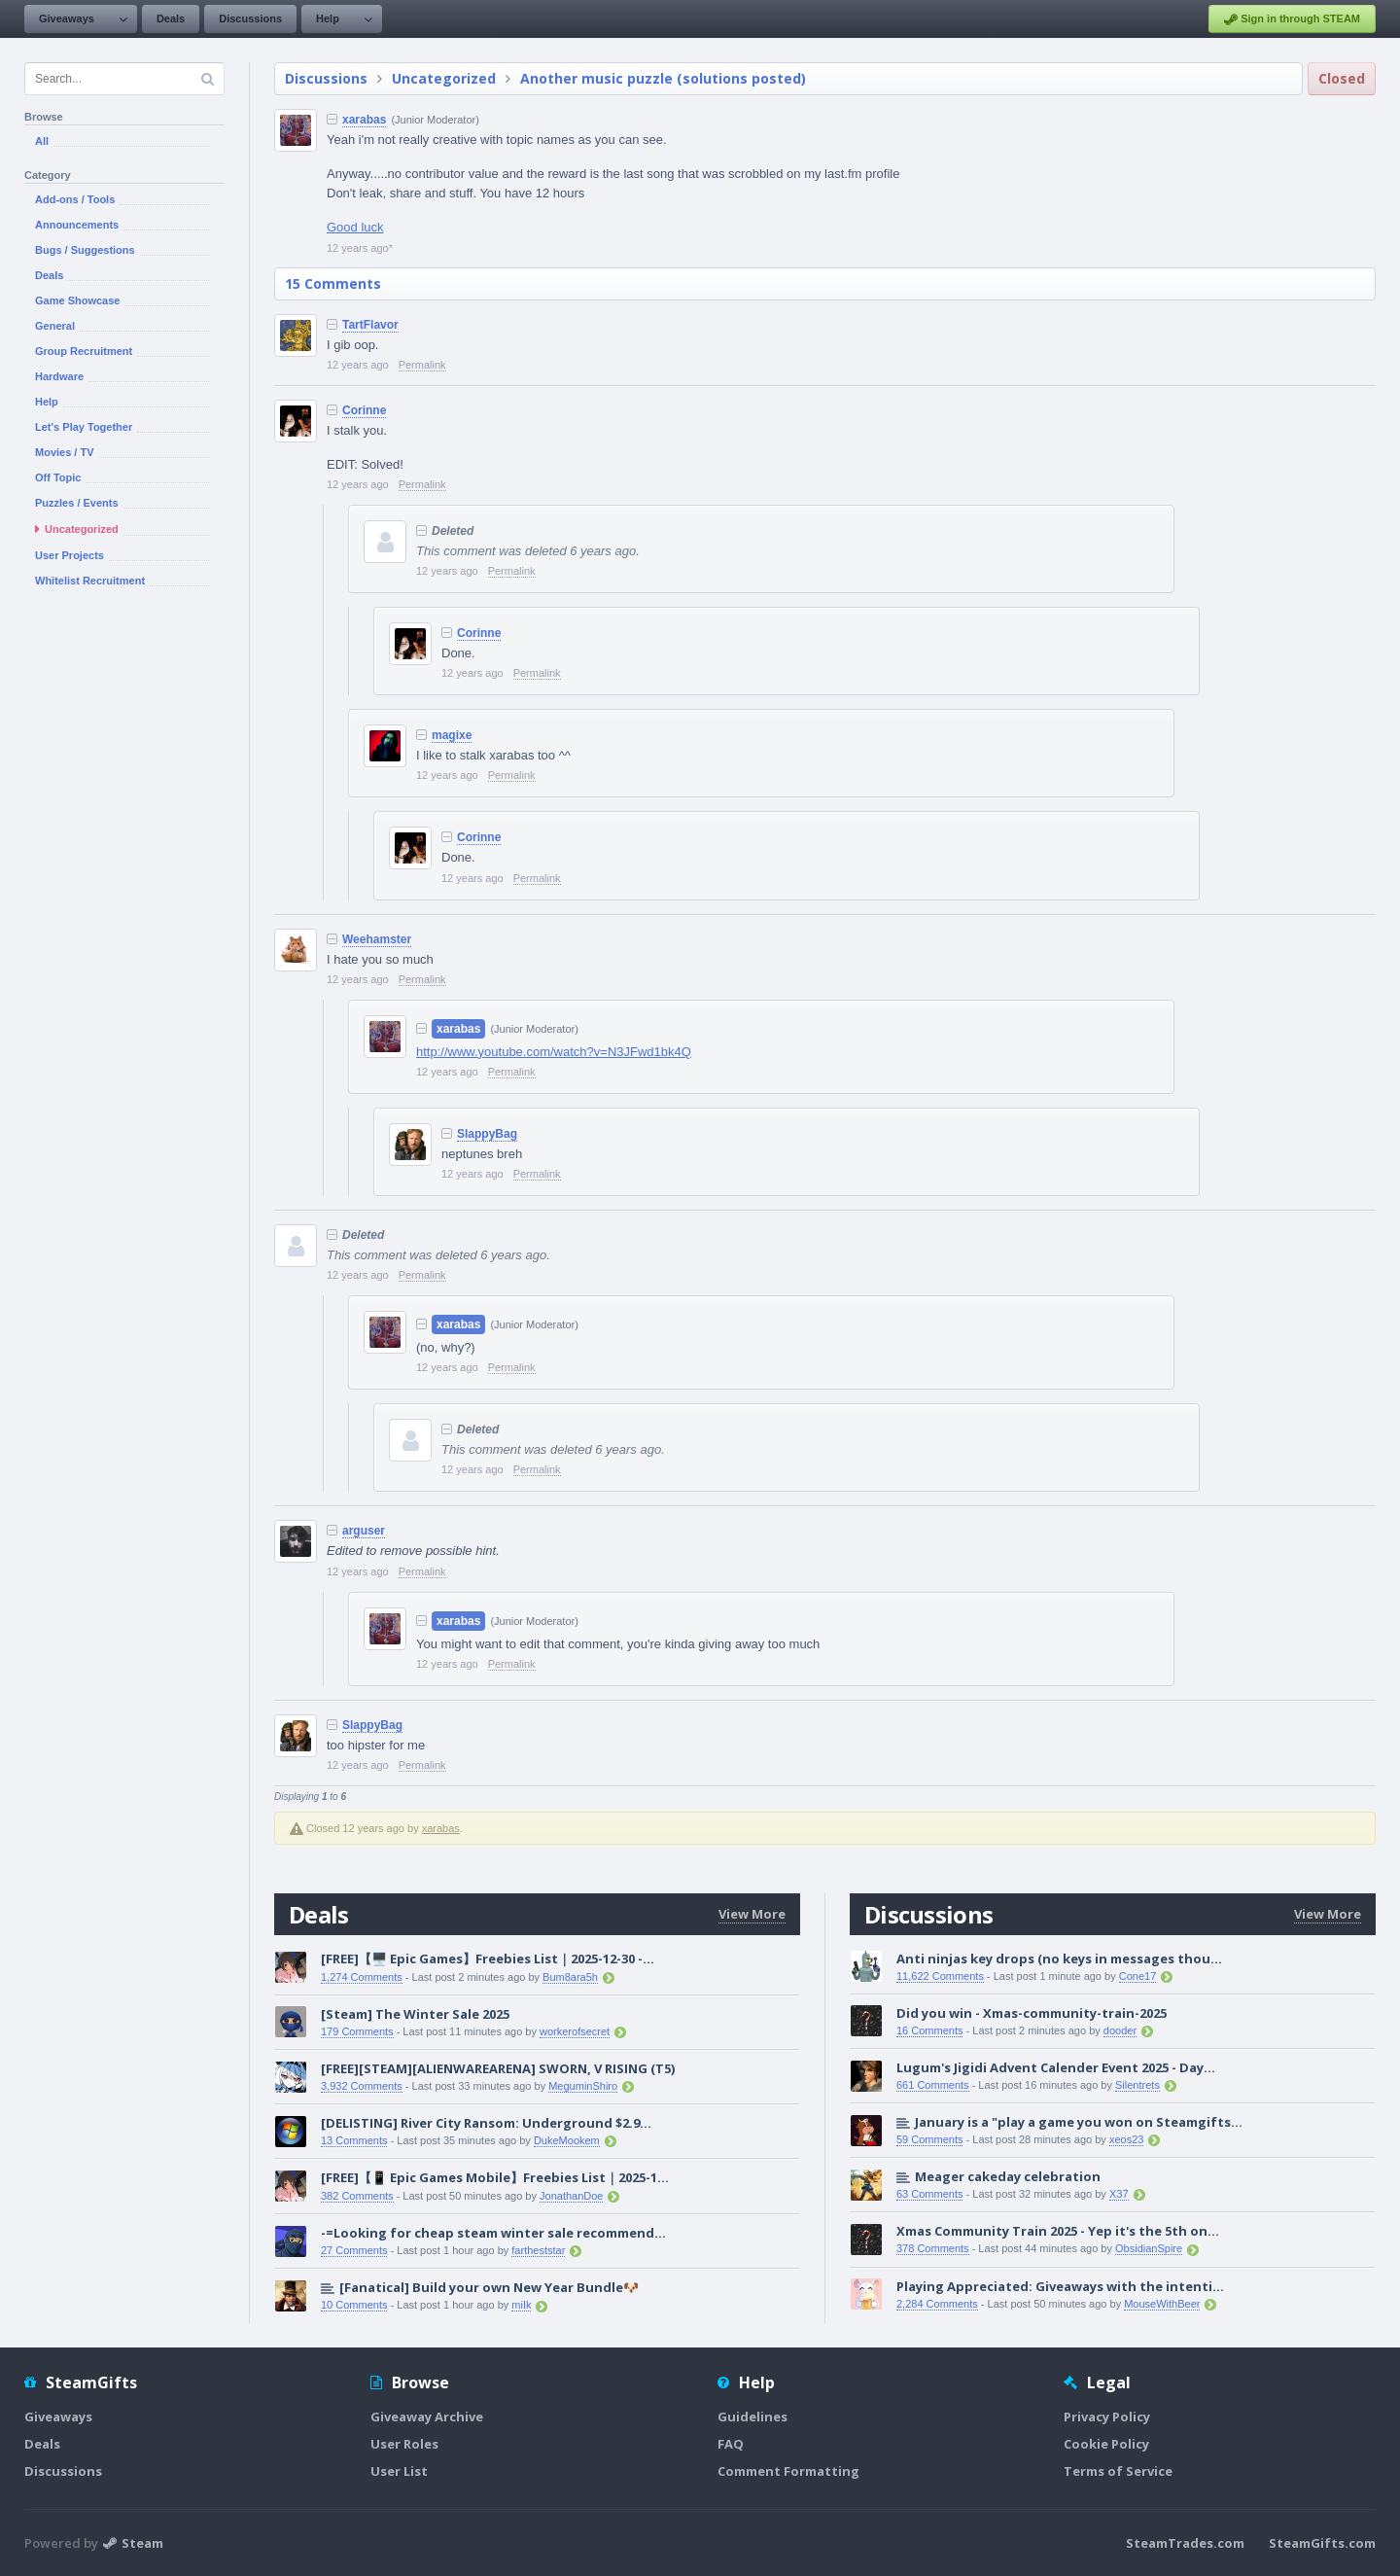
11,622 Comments (940, 1976)
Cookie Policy (1106, 2443)
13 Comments (354, 2140)
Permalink (422, 365)
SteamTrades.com (1185, 2543)
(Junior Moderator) (434, 119)
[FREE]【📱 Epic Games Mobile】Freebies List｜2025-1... (495, 2177)
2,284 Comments (937, 2304)
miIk (521, 2305)
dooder (1120, 2030)
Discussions (250, 18)
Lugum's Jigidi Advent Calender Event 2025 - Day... (1055, 2067)
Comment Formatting (788, 2471)
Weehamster (376, 939)
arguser (363, 1530)
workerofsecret (575, 2031)
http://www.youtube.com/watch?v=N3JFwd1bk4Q (553, 1051)
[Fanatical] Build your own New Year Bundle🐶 (489, 2287)
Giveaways (66, 18)
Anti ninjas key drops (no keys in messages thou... (1059, 1958)
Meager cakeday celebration (1008, 2176)
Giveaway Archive (426, 2416)
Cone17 (1138, 1976)
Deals (171, 18)
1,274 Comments (361, 1977)
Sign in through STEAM (1292, 19)
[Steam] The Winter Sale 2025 (415, 2014)
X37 (1119, 2194)
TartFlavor (370, 325)
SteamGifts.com (1322, 2543)
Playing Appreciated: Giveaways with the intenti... (1060, 2286)
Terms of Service (1118, 2471)
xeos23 (1126, 2139)
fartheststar (538, 2250)
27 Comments (354, 2250)
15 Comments (333, 283)
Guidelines (753, 2416)
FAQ (731, 2443)
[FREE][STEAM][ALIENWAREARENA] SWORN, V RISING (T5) (498, 2068)
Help (327, 18)
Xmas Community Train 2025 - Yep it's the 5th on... (1057, 2231)
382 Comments (357, 2196)
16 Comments (929, 2030)
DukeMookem (567, 2140)
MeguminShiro (582, 2086)
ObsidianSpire (1148, 2248)
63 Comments (929, 2194)
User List (399, 2471)
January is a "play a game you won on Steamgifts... (1078, 2122)
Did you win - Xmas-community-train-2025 (1031, 2013)
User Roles (404, 2443)
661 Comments (932, 2085)
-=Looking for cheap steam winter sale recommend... (493, 2232)
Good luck (355, 227)
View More (752, 1914)
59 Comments (929, 2139)
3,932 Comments (361, 2086)
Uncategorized (444, 78)
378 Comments (932, 2248)
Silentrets (1137, 2085)
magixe (452, 735)
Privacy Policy (1107, 2416)
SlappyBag (487, 1134)
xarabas (364, 119)
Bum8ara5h (570, 1977)
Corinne (364, 410)
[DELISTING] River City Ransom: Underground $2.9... (486, 2123)
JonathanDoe (571, 2196)
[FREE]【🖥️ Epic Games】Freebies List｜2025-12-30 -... (487, 1958)
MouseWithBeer (1162, 2304)
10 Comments (354, 2305)
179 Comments (357, 2031)
